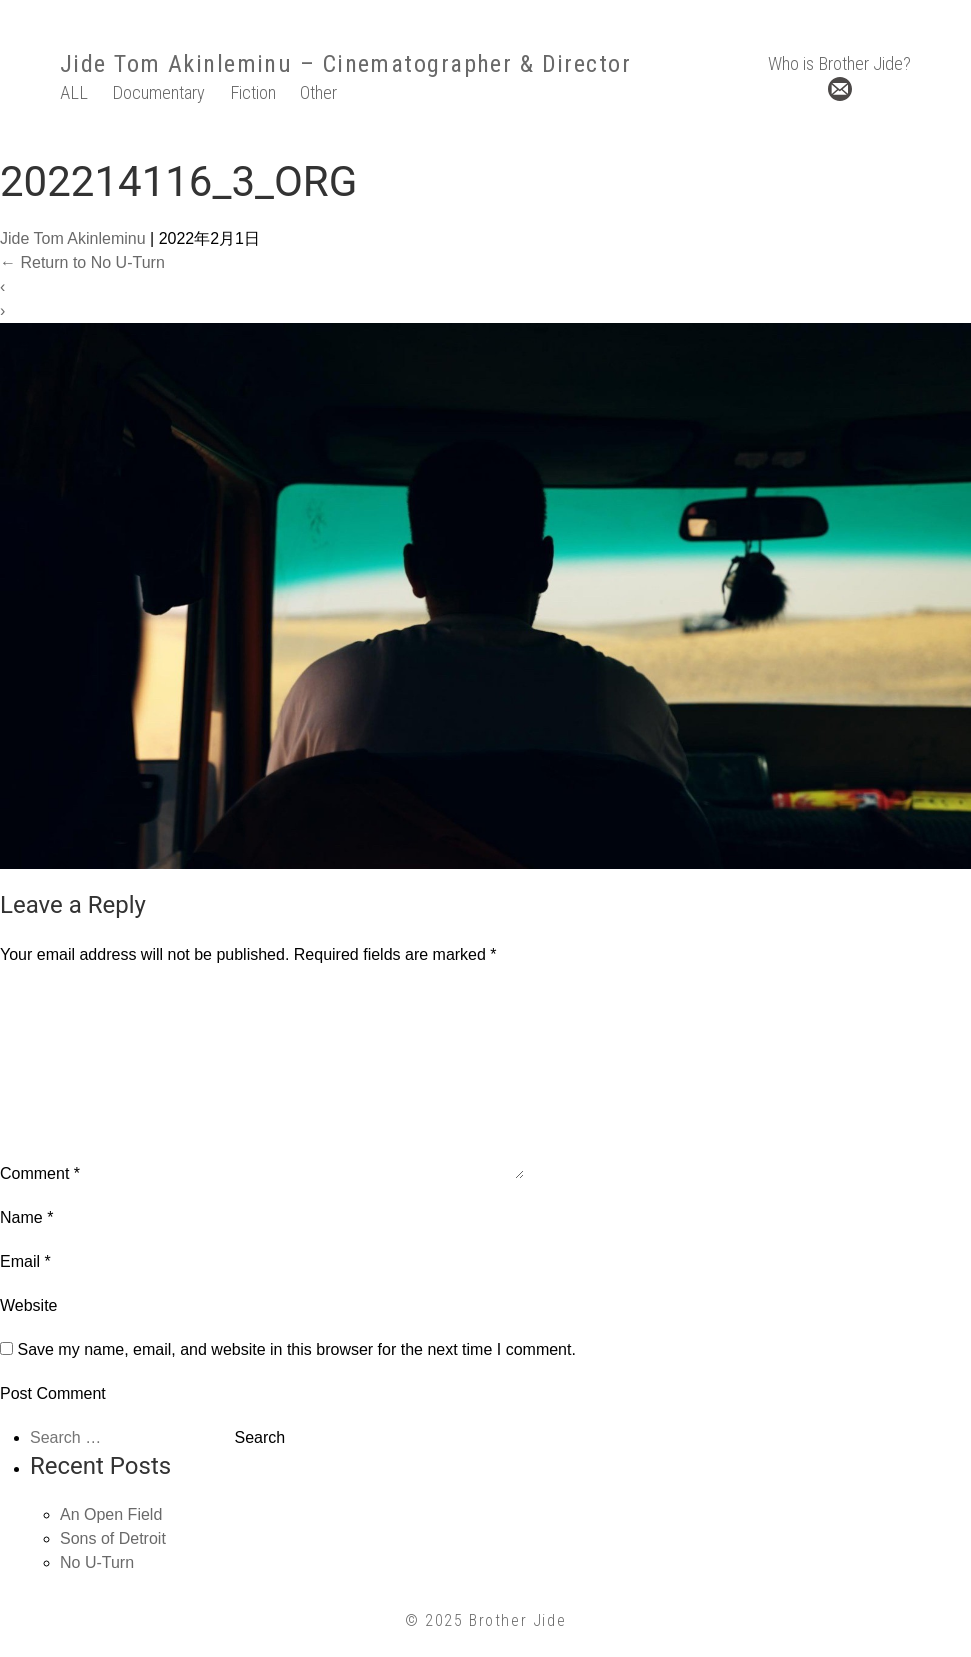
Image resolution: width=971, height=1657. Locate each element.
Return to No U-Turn (82, 262)
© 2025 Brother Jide (485, 1620)
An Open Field (111, 1514)
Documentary (158, 92)
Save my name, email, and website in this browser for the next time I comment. (296, 1349)
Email (25, 1261)
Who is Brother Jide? (839, 63)
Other (318, 92)
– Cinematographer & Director (461, 64)
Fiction (253, 92)
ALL (74, 92)
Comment (40, 1173)
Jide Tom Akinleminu (176, 64)
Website (29, 1305)
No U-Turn (97, 1562)
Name (26, 1217)
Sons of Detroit (113, 1538)
